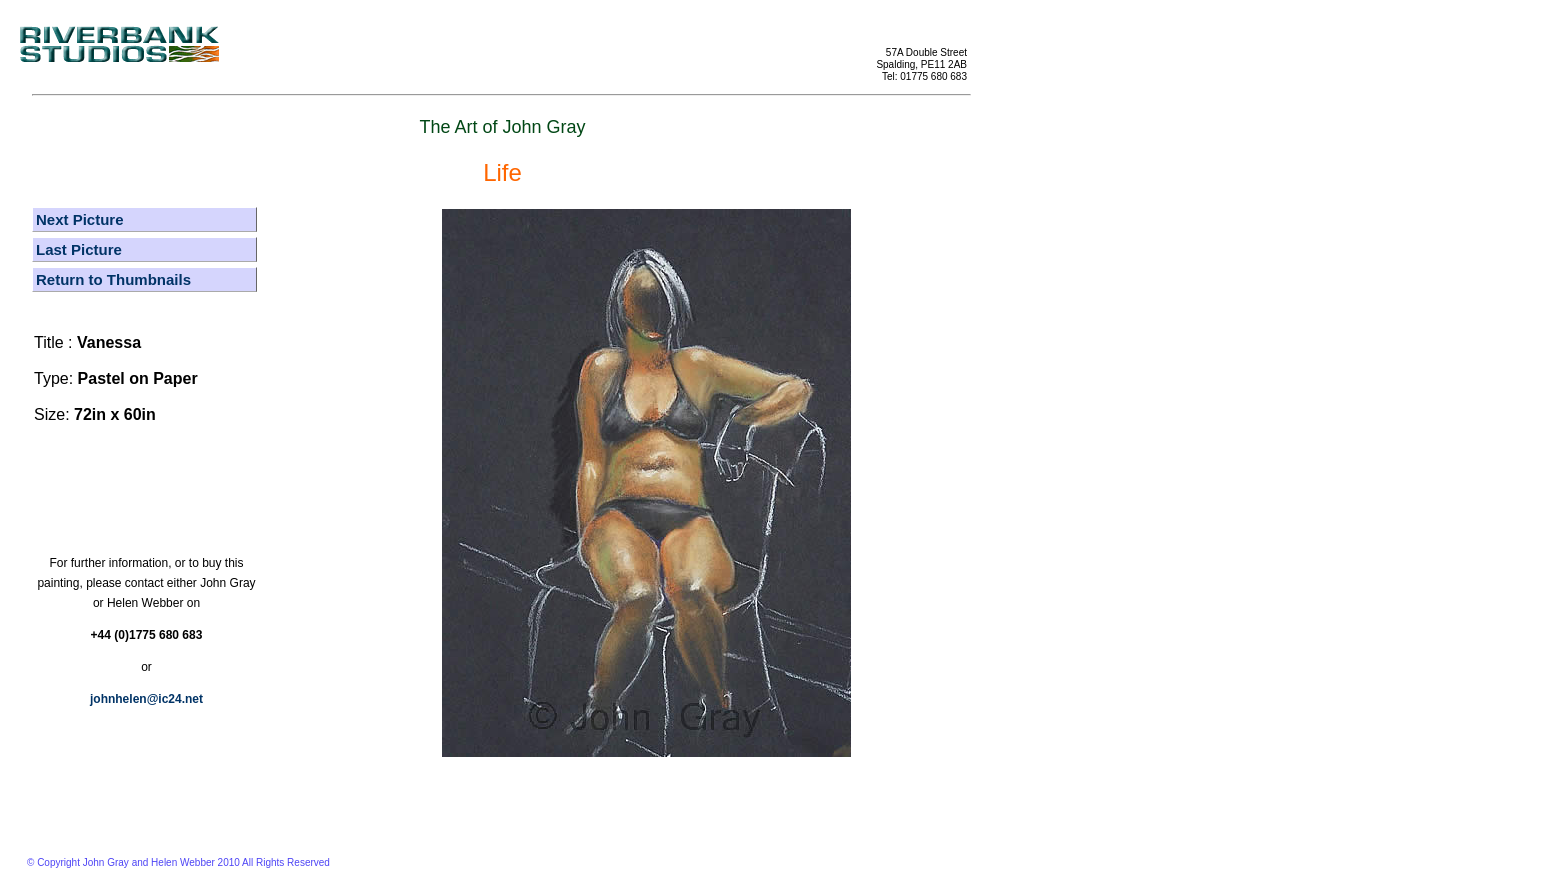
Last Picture (79, 249)
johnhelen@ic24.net (146, 699)
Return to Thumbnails (113, 279)
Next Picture (80, 219)
